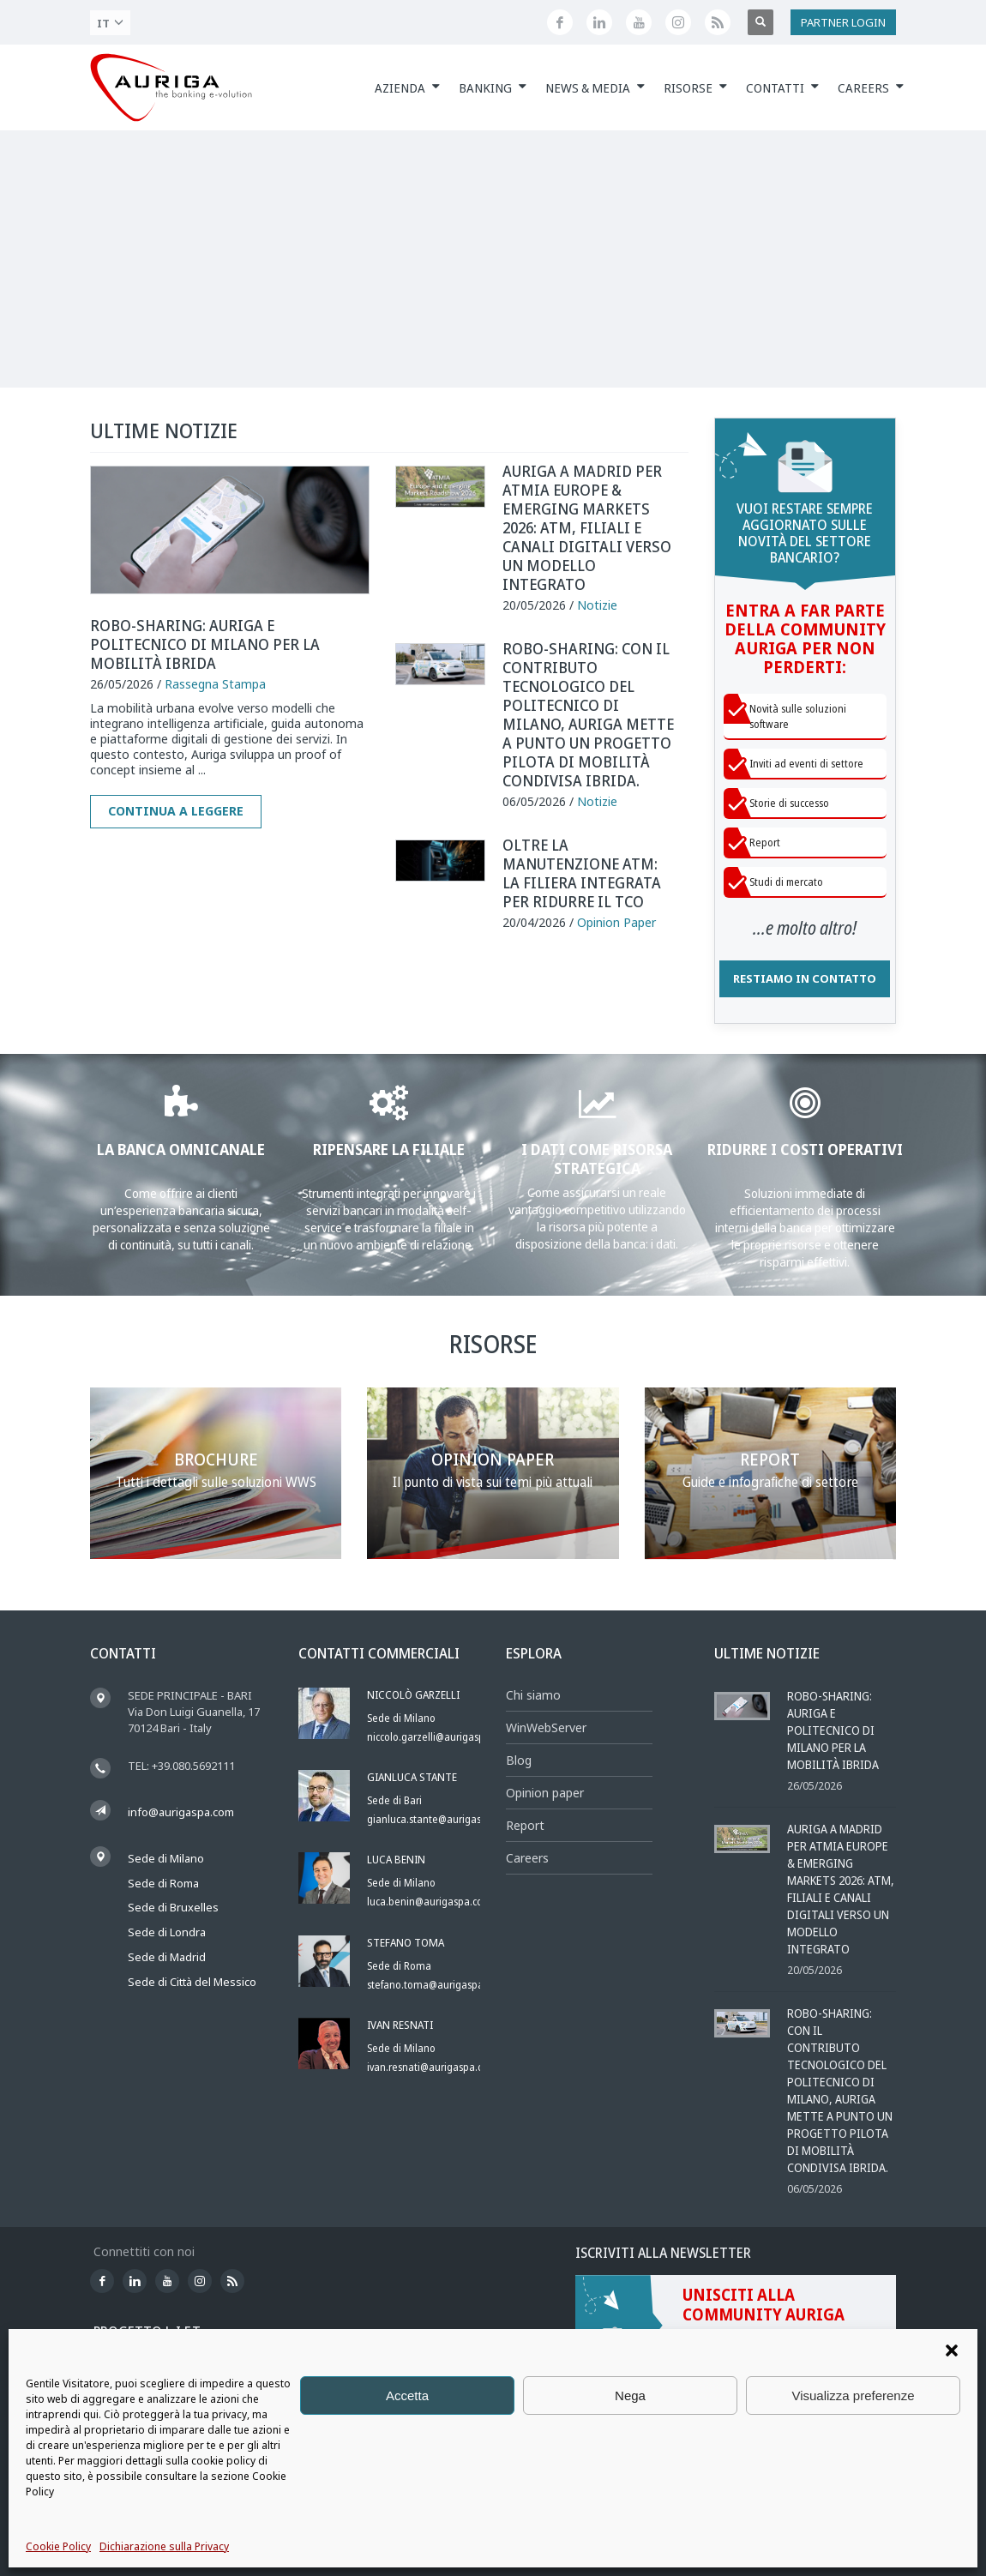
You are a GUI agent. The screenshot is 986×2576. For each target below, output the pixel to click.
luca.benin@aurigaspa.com (429, 1901)
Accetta (407, 2395)
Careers (527, 1858)
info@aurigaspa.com (181, 1812)
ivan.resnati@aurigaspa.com (432, 2067)
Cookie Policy (58, 2546)
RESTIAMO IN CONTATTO (804, 978)
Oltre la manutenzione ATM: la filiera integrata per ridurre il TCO (581, 873)
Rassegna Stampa (215, 684)
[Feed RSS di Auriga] (717, 22)
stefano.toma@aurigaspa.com (436, 1984)
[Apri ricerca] (760, 22)
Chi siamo (533, 1695)
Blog (519, 1760)
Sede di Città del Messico (192, 1981)
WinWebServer (546, 1727)
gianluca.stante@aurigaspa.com (441, 1819)
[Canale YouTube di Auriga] (639, 22)
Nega (630, 2395)
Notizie (597, 605)
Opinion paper (545, 1793)
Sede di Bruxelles (173, 1907)
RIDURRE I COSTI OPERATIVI (805, 1149)
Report (525, 1825)
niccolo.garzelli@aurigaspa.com (440, 1737)
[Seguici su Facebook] (560, 22)
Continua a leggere (175, 811)
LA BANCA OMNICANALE (181, 1149)
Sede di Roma (163, 1883)
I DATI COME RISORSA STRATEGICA (596, 1158)
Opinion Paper (616, 922)
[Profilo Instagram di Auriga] (678, 22)
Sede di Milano (166, 1858)
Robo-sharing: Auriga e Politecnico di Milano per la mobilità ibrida (205, 644)
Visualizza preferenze (852, 2395)
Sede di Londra (167, 1932)
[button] (951, 2350)
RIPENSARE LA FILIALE (389, 1149)
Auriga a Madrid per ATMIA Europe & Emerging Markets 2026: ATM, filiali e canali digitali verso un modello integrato (586, 527)
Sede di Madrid (167, 1957)
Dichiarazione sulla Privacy (164, 2546)
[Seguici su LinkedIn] (599, 22)
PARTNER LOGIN (843, 22)
